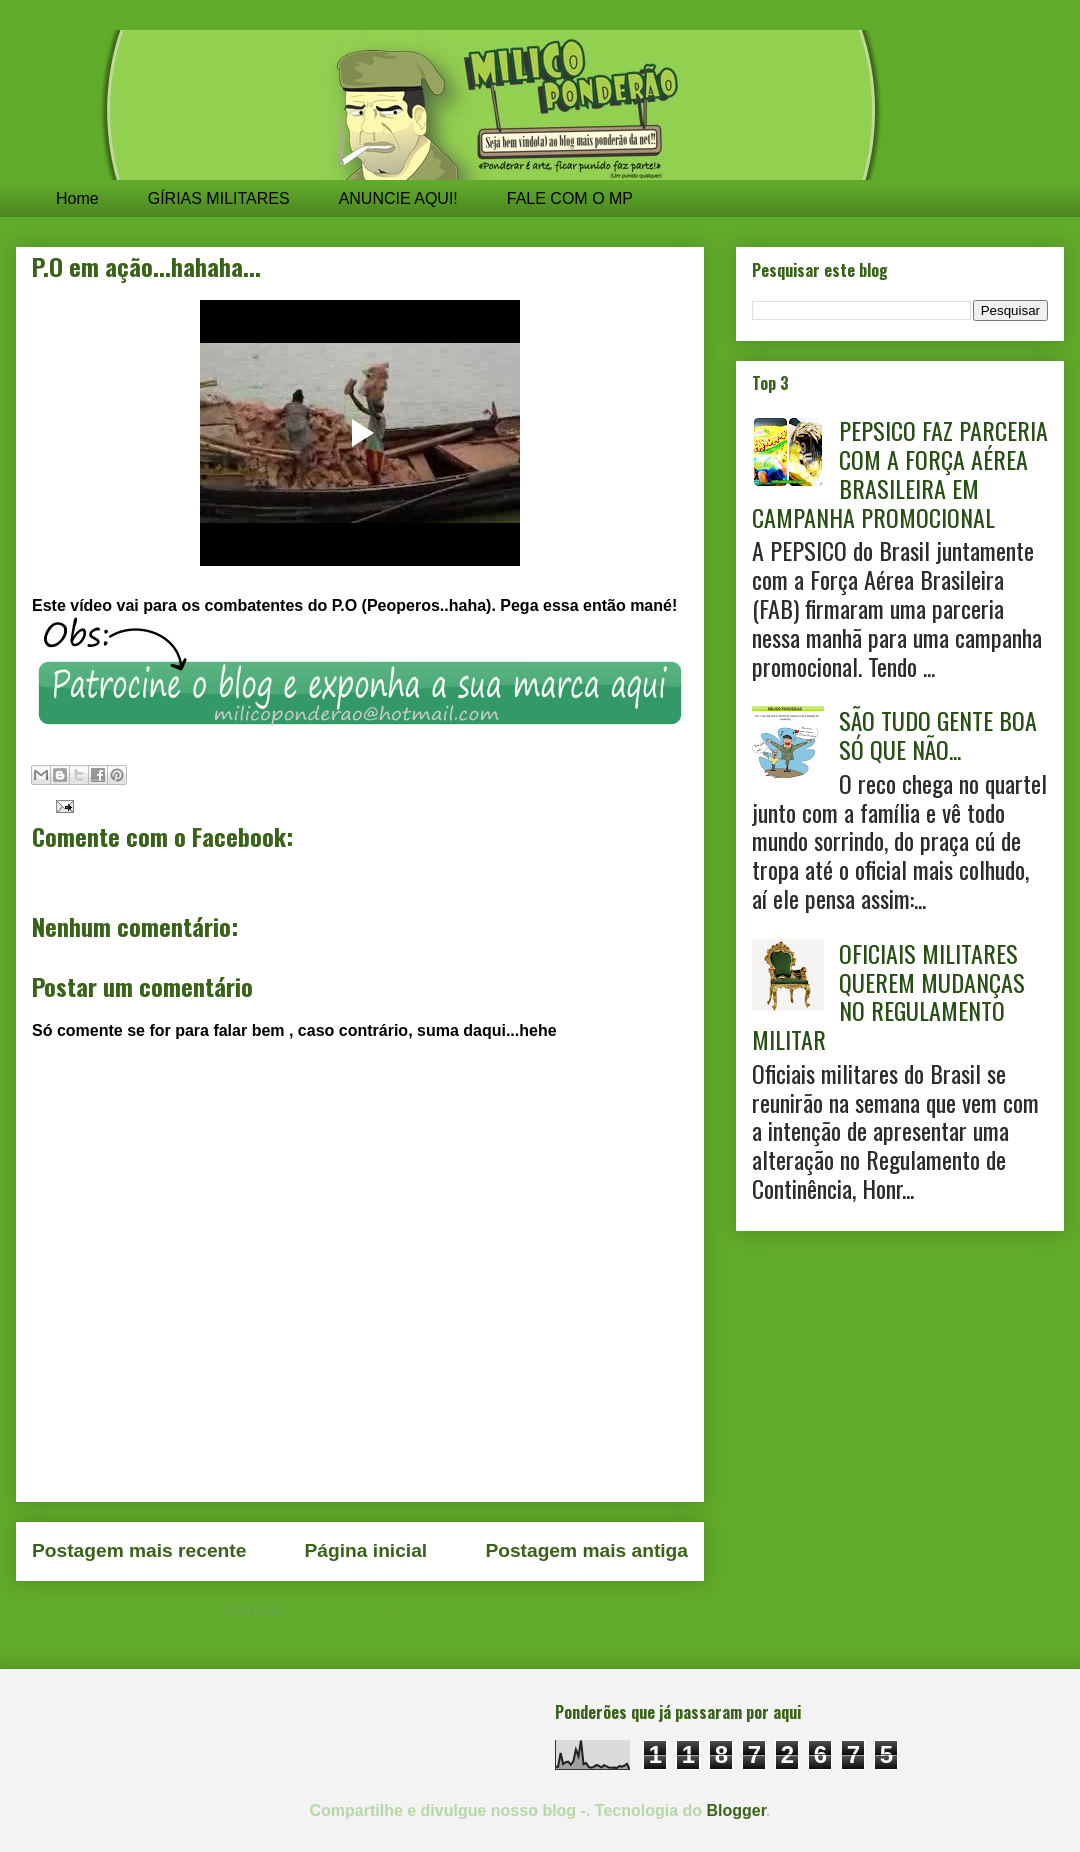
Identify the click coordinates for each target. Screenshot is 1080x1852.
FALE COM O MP (570, 198)
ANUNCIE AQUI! (398, 198)
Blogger (737, 1810)
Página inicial (366, 1550)
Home (77, 198)
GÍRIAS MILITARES (219, 198)
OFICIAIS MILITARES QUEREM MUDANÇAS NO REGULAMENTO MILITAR (888, 996)
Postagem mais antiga (586, 1550)
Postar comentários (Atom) (394, 1610)
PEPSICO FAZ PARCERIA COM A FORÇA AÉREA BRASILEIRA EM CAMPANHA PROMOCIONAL (900, 473)
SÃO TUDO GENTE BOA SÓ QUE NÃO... (938, 734)
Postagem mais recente (139, 1550)
